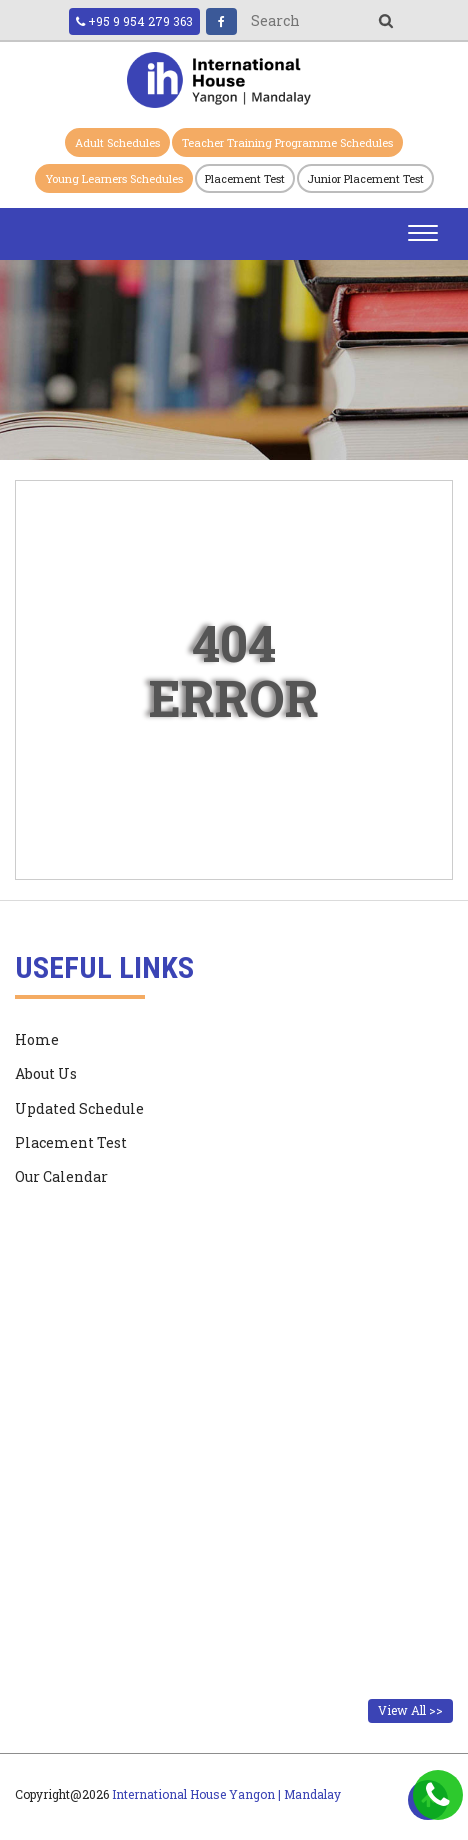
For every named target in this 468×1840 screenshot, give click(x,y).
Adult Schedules (117, 142)
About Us (46, 1073)
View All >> (410, 1710)
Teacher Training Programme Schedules (287, 142)
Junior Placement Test (365, 178)
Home (37, 1039)
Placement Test (245, 178)
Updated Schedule (79, 1108)
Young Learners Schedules (114, 178)
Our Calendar (61, 1176)
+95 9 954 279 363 (134, 21)
